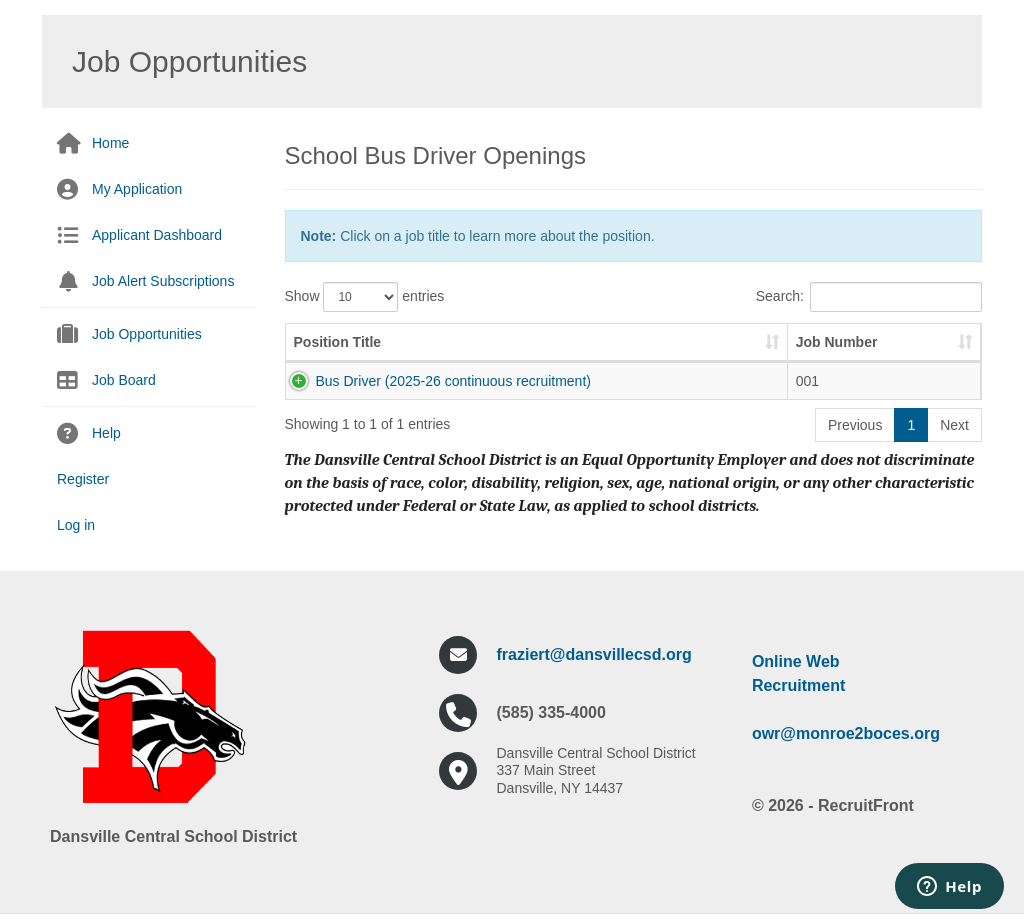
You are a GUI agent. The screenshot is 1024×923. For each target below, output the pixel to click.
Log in (76, 525)
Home (110, 143)
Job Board (124, 380)
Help (106, 433)
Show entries (365, 297)
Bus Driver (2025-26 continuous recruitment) (453, 381)
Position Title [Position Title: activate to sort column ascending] (338, 342)
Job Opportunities (147, 334)
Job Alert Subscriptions (163, 281)
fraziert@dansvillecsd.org (594, 654)
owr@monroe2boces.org (846, 733)
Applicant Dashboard (157, 235)
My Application (137, 189)
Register (83, 479)
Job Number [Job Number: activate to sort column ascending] (837, 342)
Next (954, 425)
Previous (855, 425)
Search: (869, 297)
